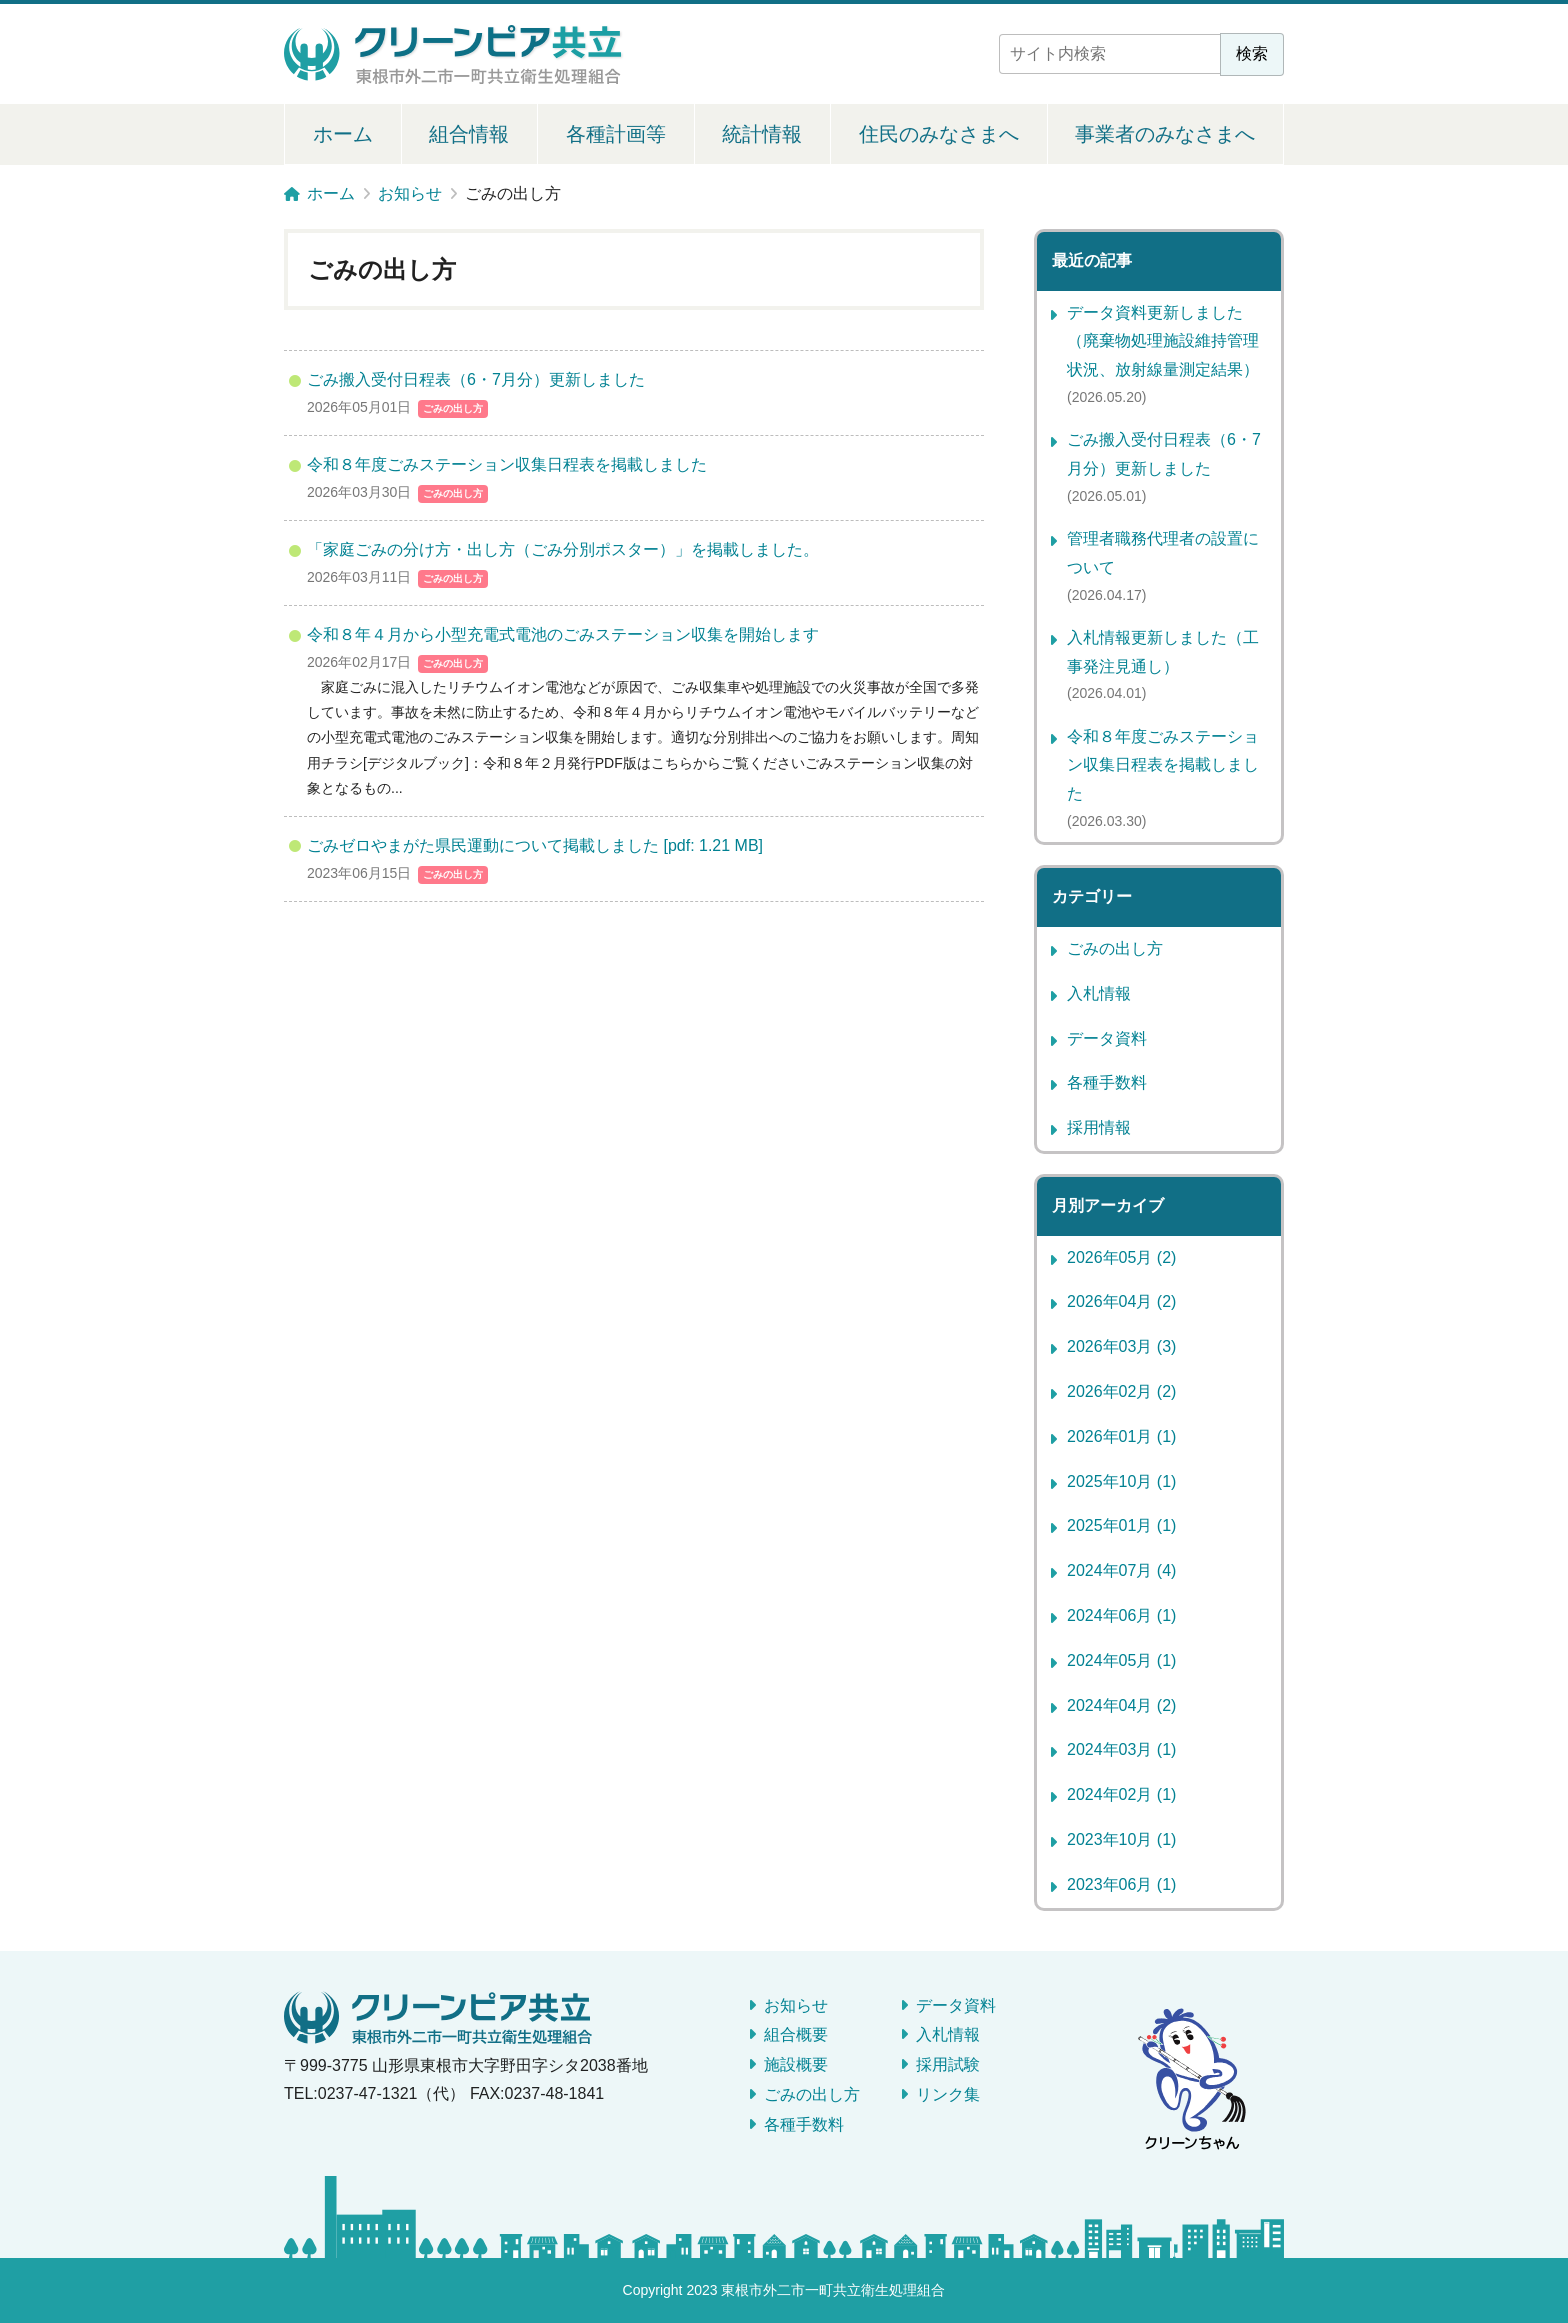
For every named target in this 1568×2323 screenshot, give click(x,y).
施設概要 (796, 2064)
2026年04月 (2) (1121, 1301)
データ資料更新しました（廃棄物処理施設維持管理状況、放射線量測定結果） (1163, 341)
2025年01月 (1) (1121, 1525)
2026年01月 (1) (1121, 1436)
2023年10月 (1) (1121, 1839)
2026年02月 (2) (1121, 1391)
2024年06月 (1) (1121, 1615)
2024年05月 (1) (1121, 1660)
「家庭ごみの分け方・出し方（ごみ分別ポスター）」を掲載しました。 (563, 549)
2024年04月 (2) (1121, 1705)
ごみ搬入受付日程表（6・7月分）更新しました (476, 379)
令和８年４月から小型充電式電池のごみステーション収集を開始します (563, 634)
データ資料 (1107, 1038)
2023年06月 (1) (1121, 1884)
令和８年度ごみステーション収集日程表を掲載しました (507, 464)
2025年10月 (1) (1121, 1481)
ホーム (343, 134)
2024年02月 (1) (1121, 1794)
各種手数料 (1107, 1082)
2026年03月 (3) (1121, 1346)
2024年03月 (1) (1121, 1749)
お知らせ (796, 2005)
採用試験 (948, 2064)
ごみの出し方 (453, 408)
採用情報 (1099, 1127)
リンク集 (948, 2094)
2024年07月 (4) (1121, 1570)
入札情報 (1099, 993)
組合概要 (796, 2034)
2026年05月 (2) (1121, 1257)
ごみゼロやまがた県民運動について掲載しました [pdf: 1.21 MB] (535, 845)
